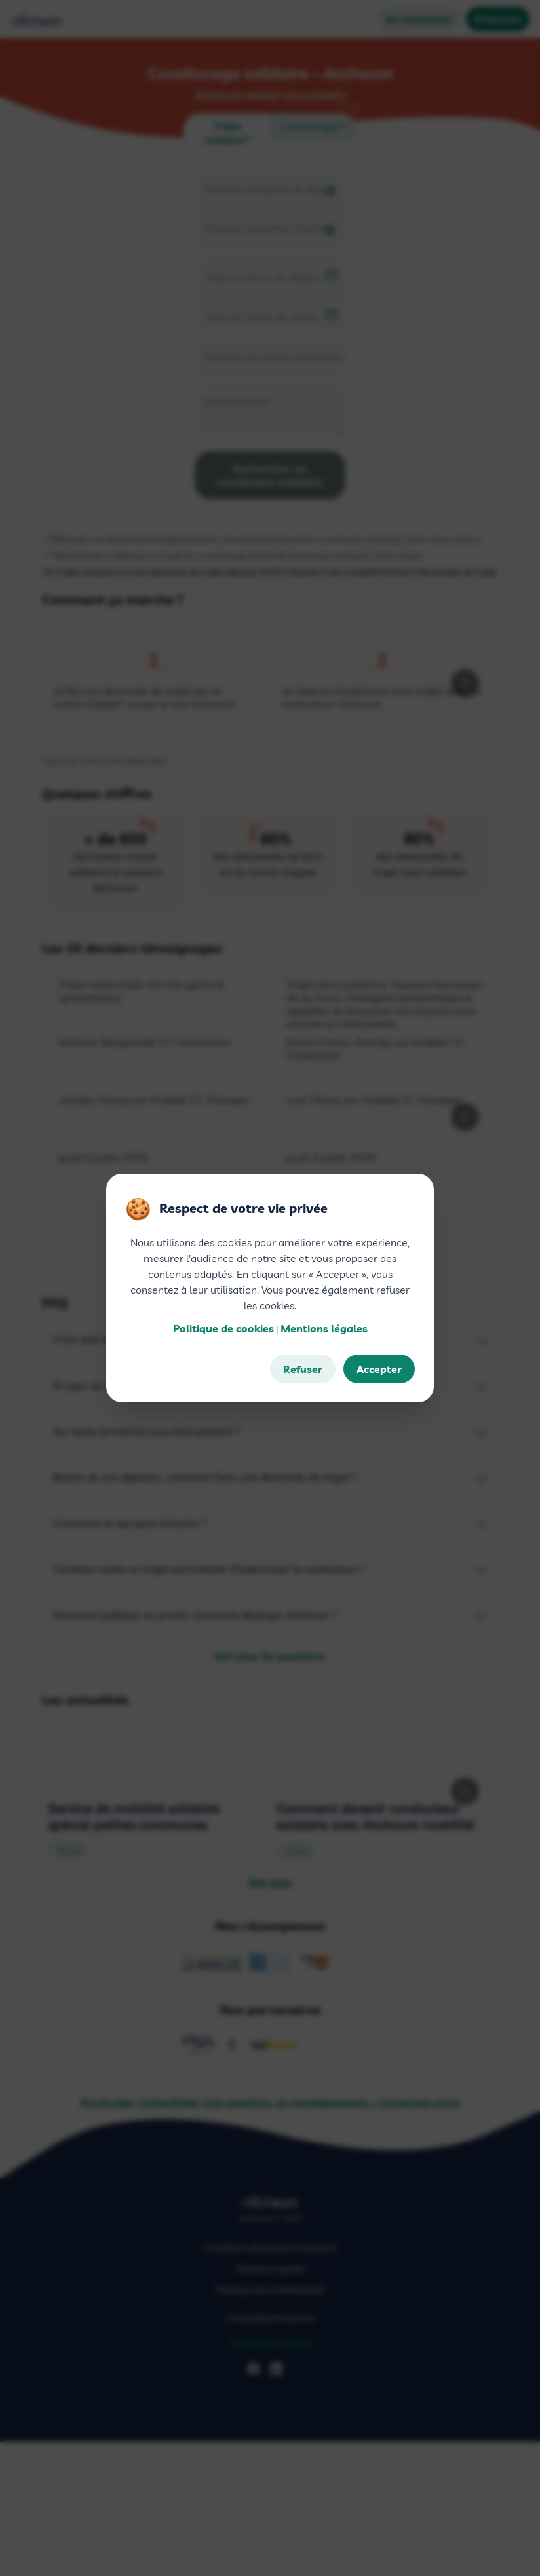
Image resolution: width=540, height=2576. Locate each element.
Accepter (379, 1368)
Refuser (302, 1368)
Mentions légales (324, 1328)
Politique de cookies (223, 1328)
